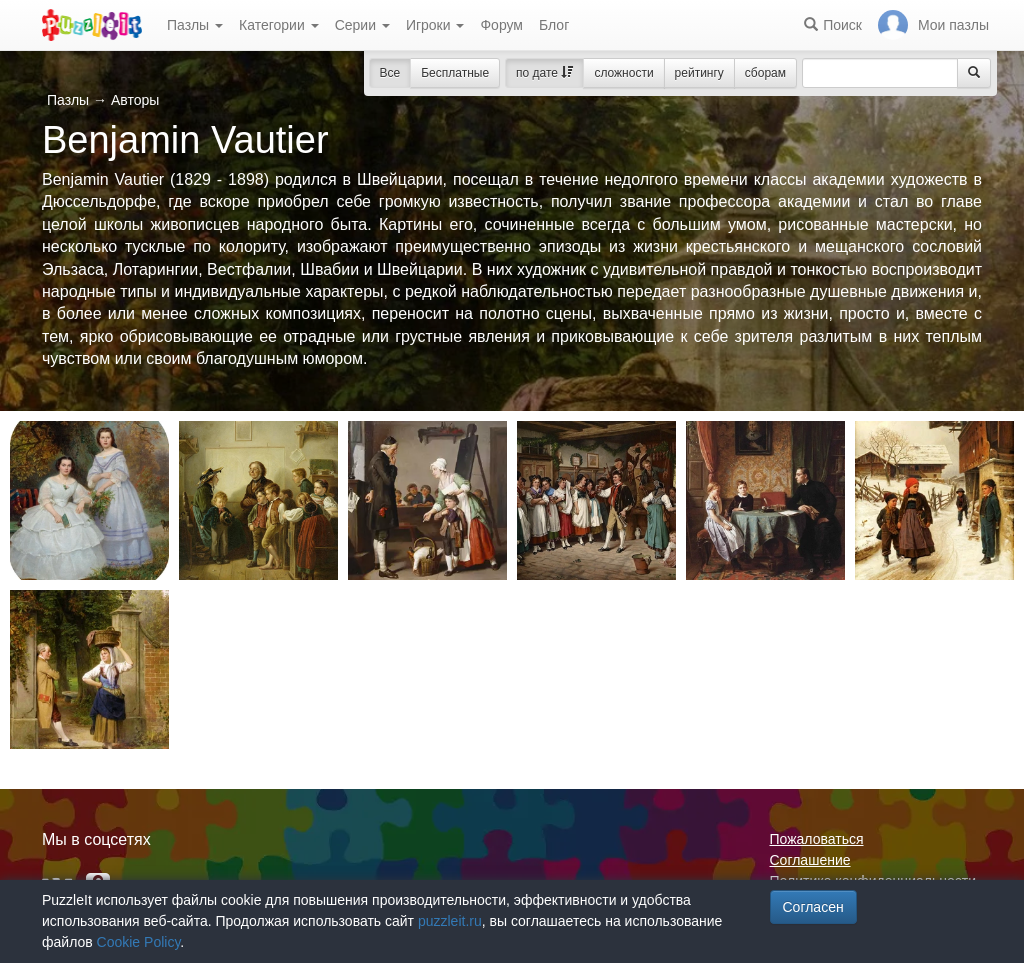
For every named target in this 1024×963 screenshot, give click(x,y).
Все (390, 73)
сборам (765, 73)
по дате (544, 73)
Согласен (813, 907)
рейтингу (699, 73)
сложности (623, 73)
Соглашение (810, 860)
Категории (279, 25)
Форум (501, 25)
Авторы (135, 100)
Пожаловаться (817, 839)
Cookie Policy (139, 942)
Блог (554, 25)
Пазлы (195, 25)
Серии (362, 25)
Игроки (435, 25)
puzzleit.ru (450, 921)
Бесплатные (455, 73)
